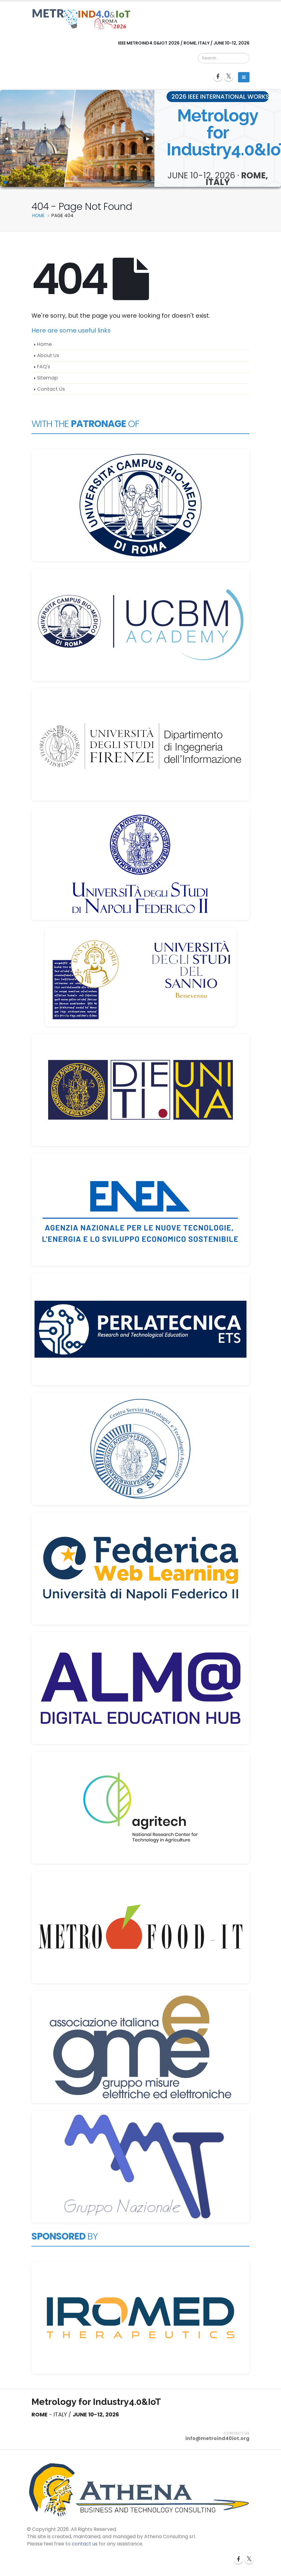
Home (44, 344)
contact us (85, 2543)
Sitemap (47, 377)
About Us (48, 355)
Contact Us (51, 389)
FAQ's (43, 366)
